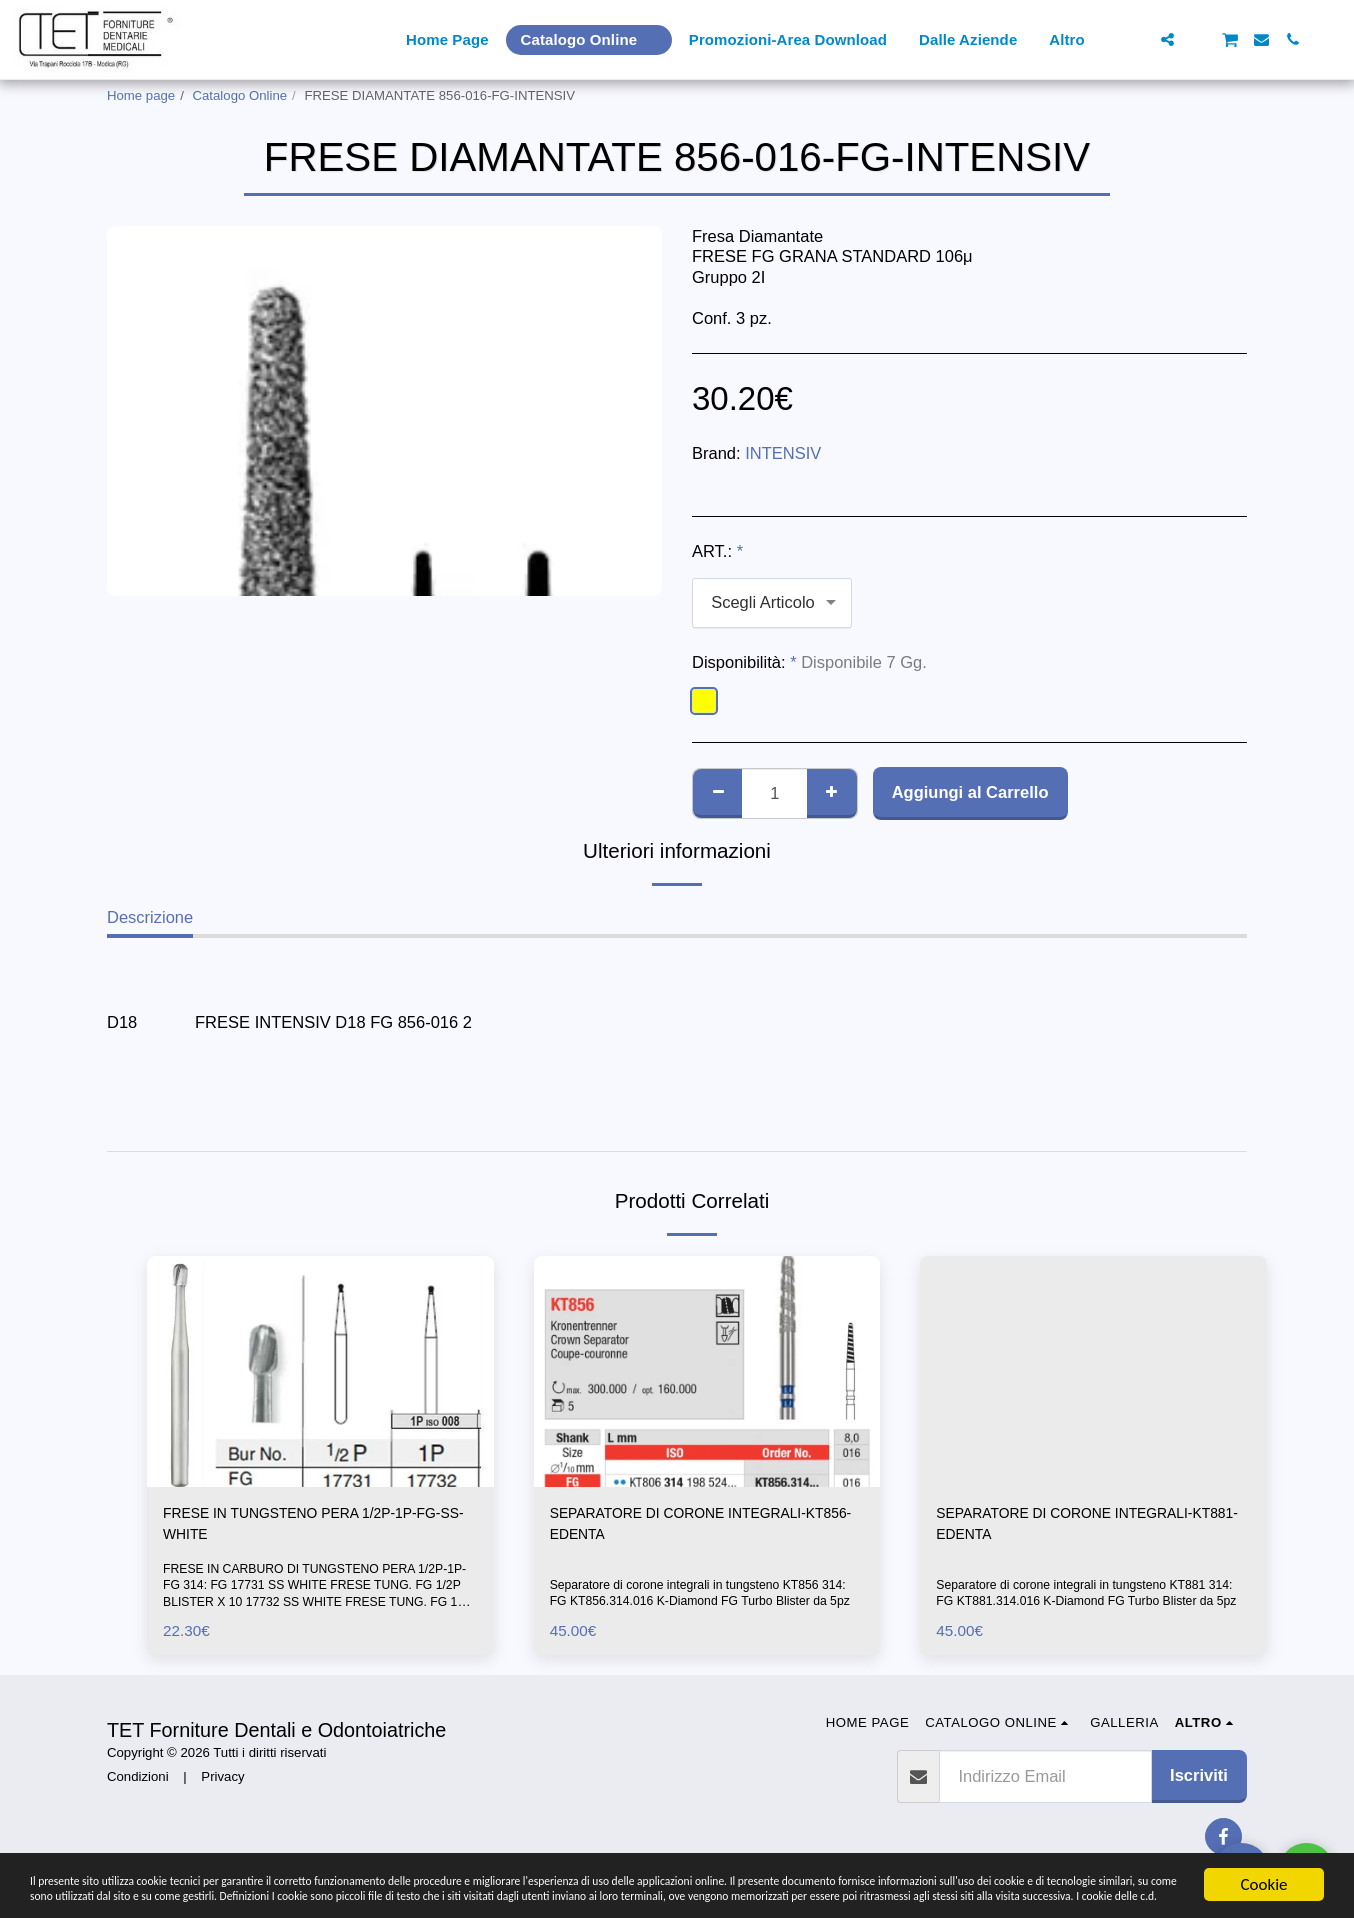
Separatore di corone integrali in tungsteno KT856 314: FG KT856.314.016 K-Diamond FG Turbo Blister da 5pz (705, 1593)
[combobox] (772, 603)
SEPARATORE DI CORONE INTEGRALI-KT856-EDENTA (702, 1527)
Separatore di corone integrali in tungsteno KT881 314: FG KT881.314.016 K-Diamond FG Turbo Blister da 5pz (1091, 1593)
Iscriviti (1199, 1783)
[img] (320, 1371)
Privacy (222, 1784)
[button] (1136, 39)
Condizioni (138, 1784)
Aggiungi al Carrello (970, 792)
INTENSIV (783, 453)
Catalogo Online (240, 95)
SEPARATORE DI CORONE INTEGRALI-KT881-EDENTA (1088, 1527)
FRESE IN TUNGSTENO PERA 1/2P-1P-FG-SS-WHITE (314, 1527)
